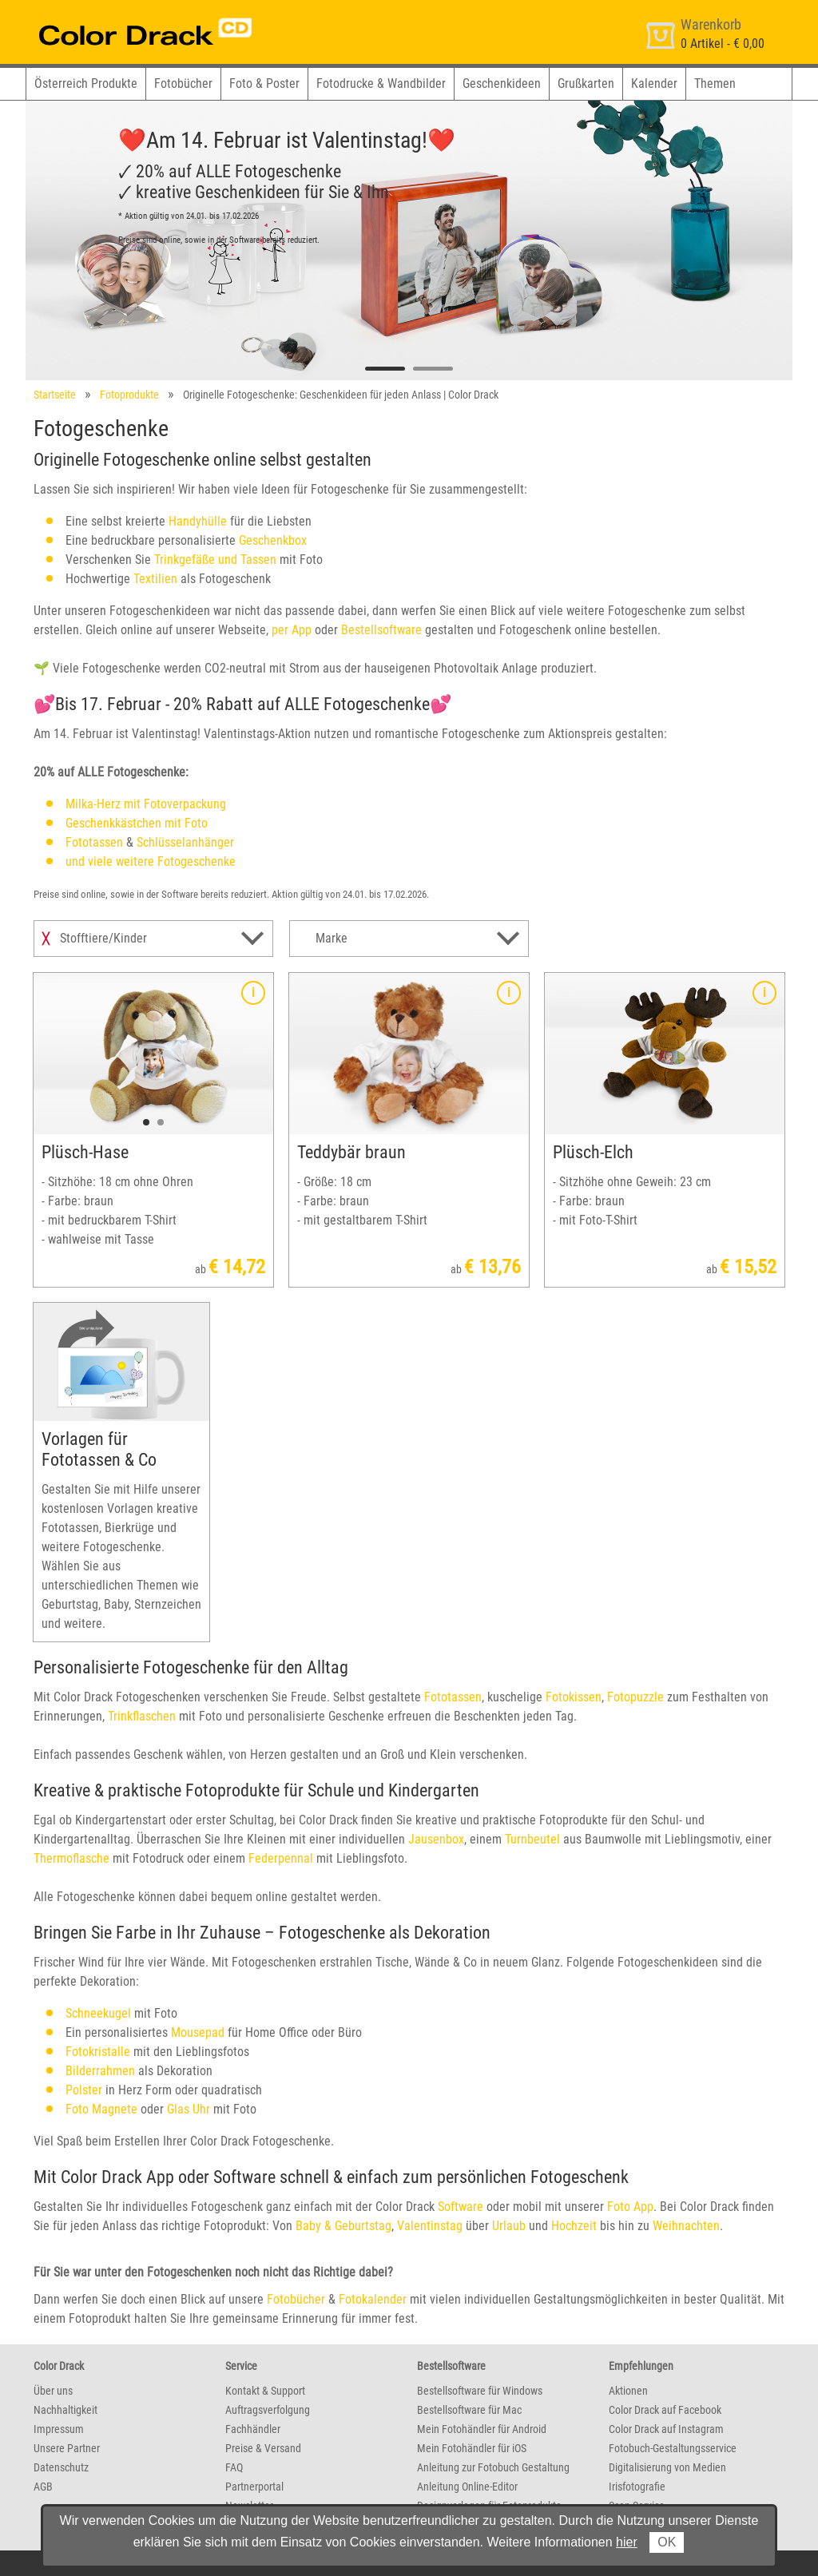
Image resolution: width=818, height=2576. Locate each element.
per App (292, 629)
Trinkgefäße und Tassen (215, 559)
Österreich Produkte (85, 83)
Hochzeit (574, 2225)
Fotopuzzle (635, 1697)
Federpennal (280, 1858)
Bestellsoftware (381, 629)
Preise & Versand (263, 2448)
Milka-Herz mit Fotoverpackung (146, 804)
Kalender (654, 83)
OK (666, 2542)
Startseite (55, 394)
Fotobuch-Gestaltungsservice (673, 2448)
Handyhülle (198, 521)
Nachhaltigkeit (65, 2409)
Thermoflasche (71, 1858)
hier (626, 2542)
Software (460, 2206)
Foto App (630, 2206)
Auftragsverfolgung (267, 2409)
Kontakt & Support (265, 2390)
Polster (84, 2090)
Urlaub (509, 2225)
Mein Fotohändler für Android (481, 2429)
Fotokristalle (98, 2051)
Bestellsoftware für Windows (479, 2390)
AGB (43, 2486)
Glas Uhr (188, 2109)
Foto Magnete (101, 2109)
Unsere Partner (67, 2448)
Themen (715, 83)
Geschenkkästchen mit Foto (137, 823)
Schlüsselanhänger (185, 842)
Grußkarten (586, 83)
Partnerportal (254, 2486)
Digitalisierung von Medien (667, 2467)
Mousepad (197, 2032)
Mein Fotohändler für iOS (471, 2448)
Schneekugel (98, 2013)
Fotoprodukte (129, 394)
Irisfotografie (637, 2486)
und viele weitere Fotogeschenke (151, 861)
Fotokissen (574, 1697)
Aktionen (628, 2390)
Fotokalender (373, 2299)
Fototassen (94, 842)
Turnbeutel (532, 1839)
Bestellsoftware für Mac (469, 2409)
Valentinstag (430, 2225)
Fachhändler (252, 2429)
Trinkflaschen (142, 1716)
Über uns (53, 2390)
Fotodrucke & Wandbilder (381, 83)
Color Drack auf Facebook (665, 2409)
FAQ (234, 2467)
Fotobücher (183, 83)
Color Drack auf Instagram (666, 2429)
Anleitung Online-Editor (467, 2486)
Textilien (155, 578)
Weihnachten (686, 2225)
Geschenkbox (273, 540)
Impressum (59, 2429)
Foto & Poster (264, 83)
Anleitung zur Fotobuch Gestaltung (493, 2467)
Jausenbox (436, 1839)
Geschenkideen (502, 83)
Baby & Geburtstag (343, 2225)
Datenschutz (61, 2467)
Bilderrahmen (100, 2070)
